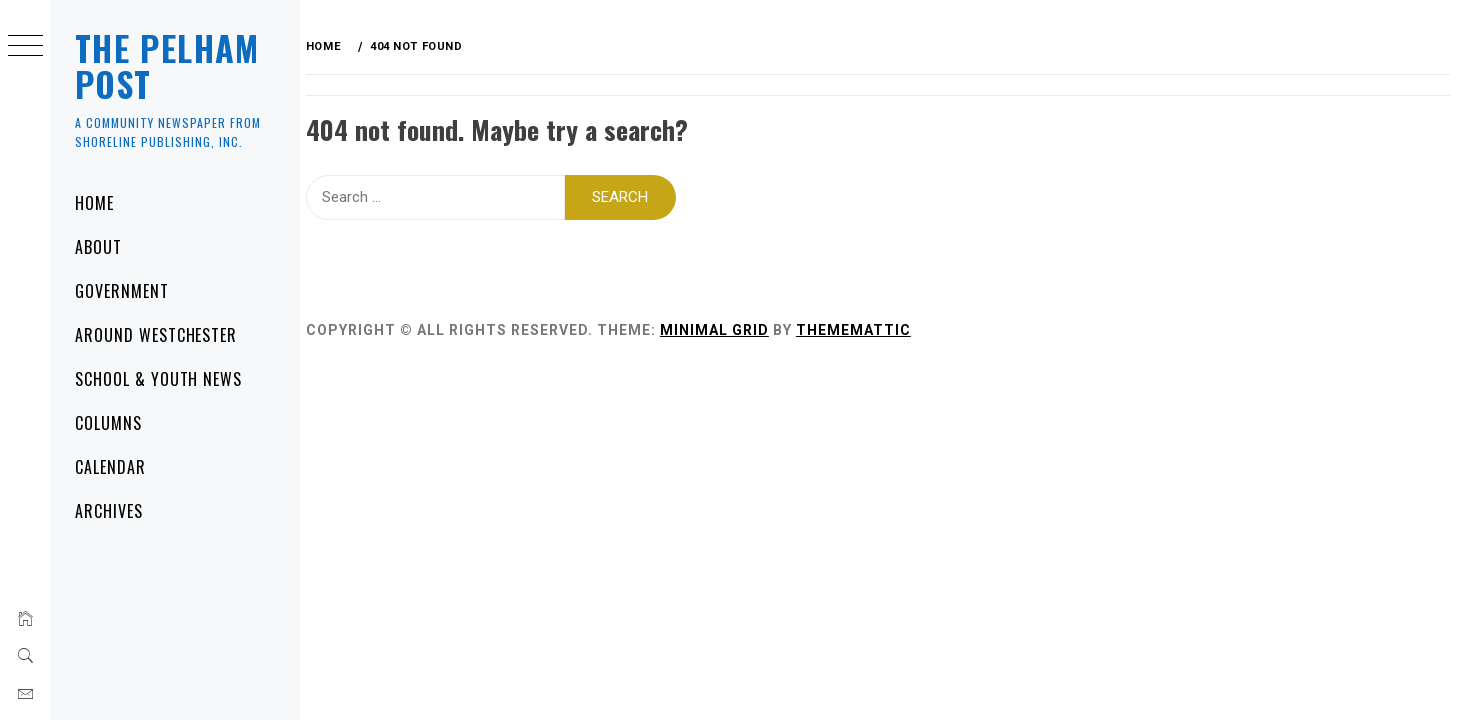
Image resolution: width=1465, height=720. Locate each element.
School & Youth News (158, 379)
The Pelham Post (167, 65)
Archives (109, 511)
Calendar (110, 467)
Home (94, 203)
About (98, 247)
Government (122, 291)
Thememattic (862, 329)
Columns (108, 423)
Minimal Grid (723, 329)
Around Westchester (156, 335)
